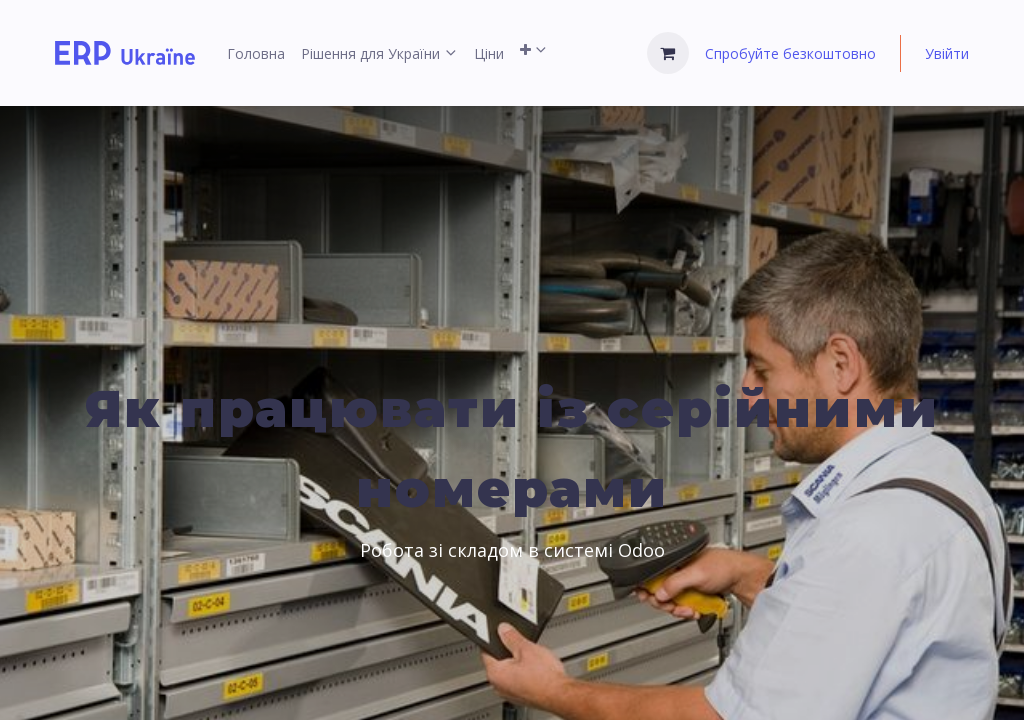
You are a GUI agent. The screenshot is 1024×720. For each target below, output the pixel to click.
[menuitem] (256, 53)
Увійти (947, 53)
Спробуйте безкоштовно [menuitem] (790, 53)
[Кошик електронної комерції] (668, 53)
